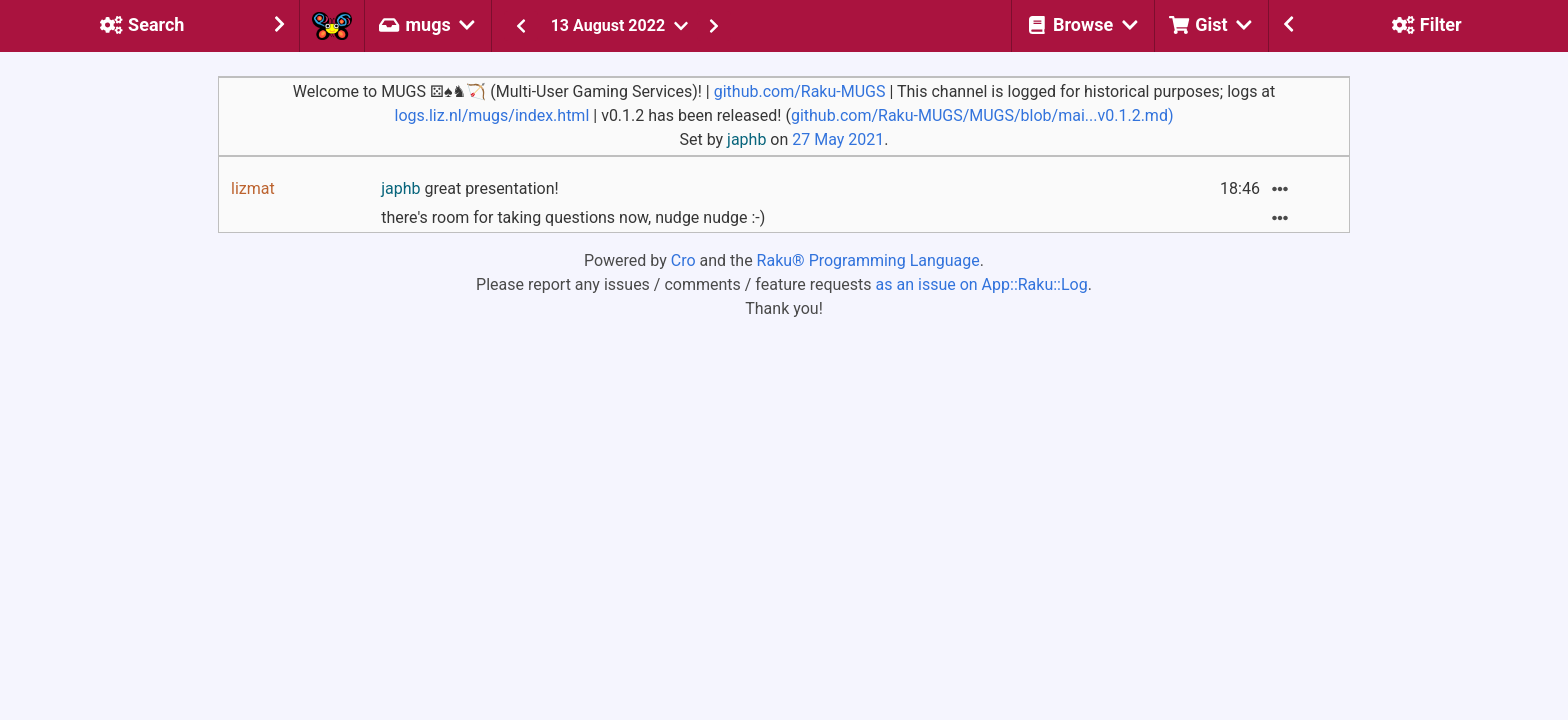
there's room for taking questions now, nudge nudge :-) (573, 217)
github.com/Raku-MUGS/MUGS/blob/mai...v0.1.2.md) (982, 115)
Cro (683, 260)
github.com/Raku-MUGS (800, 91)
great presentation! (469, 188)
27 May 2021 (838, 139)
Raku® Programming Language (868, 260)
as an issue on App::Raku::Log (982, 284)
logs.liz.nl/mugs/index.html (491, 115)
